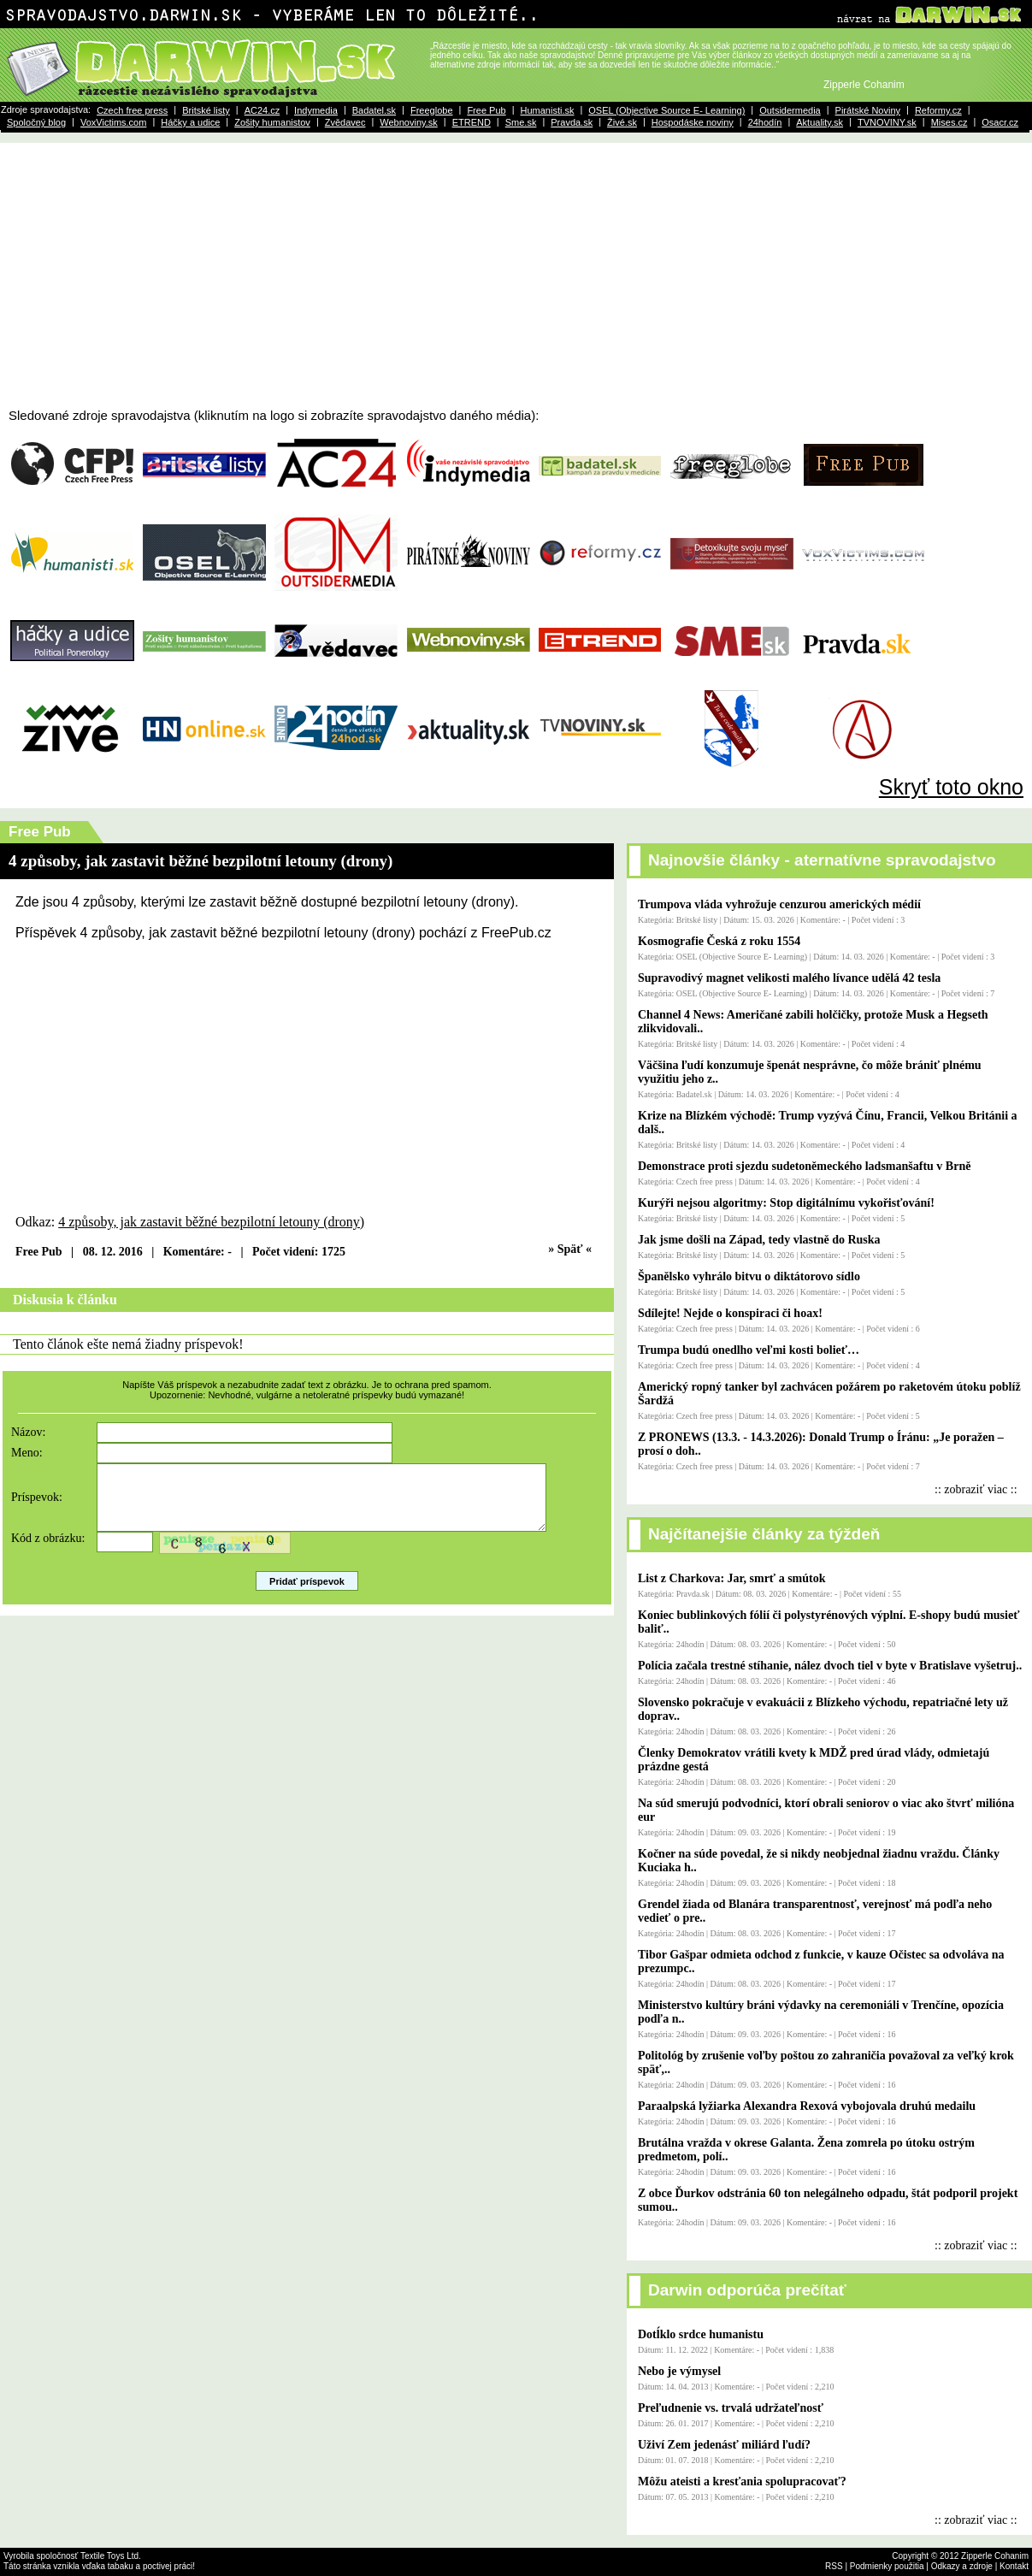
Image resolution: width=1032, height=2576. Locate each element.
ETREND (471, 122)
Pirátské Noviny (867, 110)
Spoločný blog (36, 122)
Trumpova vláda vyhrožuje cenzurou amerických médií (779, 904)
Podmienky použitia (887, 2566)
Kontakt (1014, 2566)
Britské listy (206, 110)
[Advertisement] (516, 279)
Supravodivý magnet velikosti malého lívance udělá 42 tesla (789, 978)
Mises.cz (949, 122)
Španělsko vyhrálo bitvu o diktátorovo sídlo (749, 1276)
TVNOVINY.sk (887, 122)
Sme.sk (521, 122)
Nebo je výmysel (679, 2371)
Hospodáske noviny (693, 122)
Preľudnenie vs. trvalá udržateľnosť (730, 2408)
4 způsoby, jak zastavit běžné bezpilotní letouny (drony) (211, 1221)
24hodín (765, 122)
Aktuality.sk (819, 122)
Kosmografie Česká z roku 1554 (719, 941)
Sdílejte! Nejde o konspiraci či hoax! (730, 1313)
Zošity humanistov (272, 122)
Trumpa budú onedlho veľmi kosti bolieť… (748, 1350)
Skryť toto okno (951, 787)
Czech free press (132, 110)
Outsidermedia (790, 110)
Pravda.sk (572, 122)
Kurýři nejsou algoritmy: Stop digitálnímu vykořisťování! (786, 1202)
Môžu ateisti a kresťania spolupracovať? (742, 2481)
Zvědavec (345, 122)
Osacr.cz (1000, 122)
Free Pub (486, 110)
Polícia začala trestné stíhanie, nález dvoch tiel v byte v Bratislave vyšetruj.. (830, 1665)
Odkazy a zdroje (962, 2566)
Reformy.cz (938, 110)
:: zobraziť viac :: (976, 1489)
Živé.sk (622, 122)
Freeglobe (431, 110)
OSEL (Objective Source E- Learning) (666, 110)
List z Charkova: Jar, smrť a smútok (732, 1578)
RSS (834, 2566)
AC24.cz (262, 110)
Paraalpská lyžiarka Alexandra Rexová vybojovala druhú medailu (807, 2106)
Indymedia (316, 110)
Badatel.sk (374, 110)
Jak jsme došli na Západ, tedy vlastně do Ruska (759, 1239)
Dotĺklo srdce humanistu (701, 2334)
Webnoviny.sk (408, 122)
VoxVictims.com (113, 122)
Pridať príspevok (307, 1594)
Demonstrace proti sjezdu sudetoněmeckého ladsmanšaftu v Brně (804, 1166)
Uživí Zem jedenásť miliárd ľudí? (724, 2444)
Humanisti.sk (547, 110)
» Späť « (570, 1249)
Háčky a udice (190, 122)
